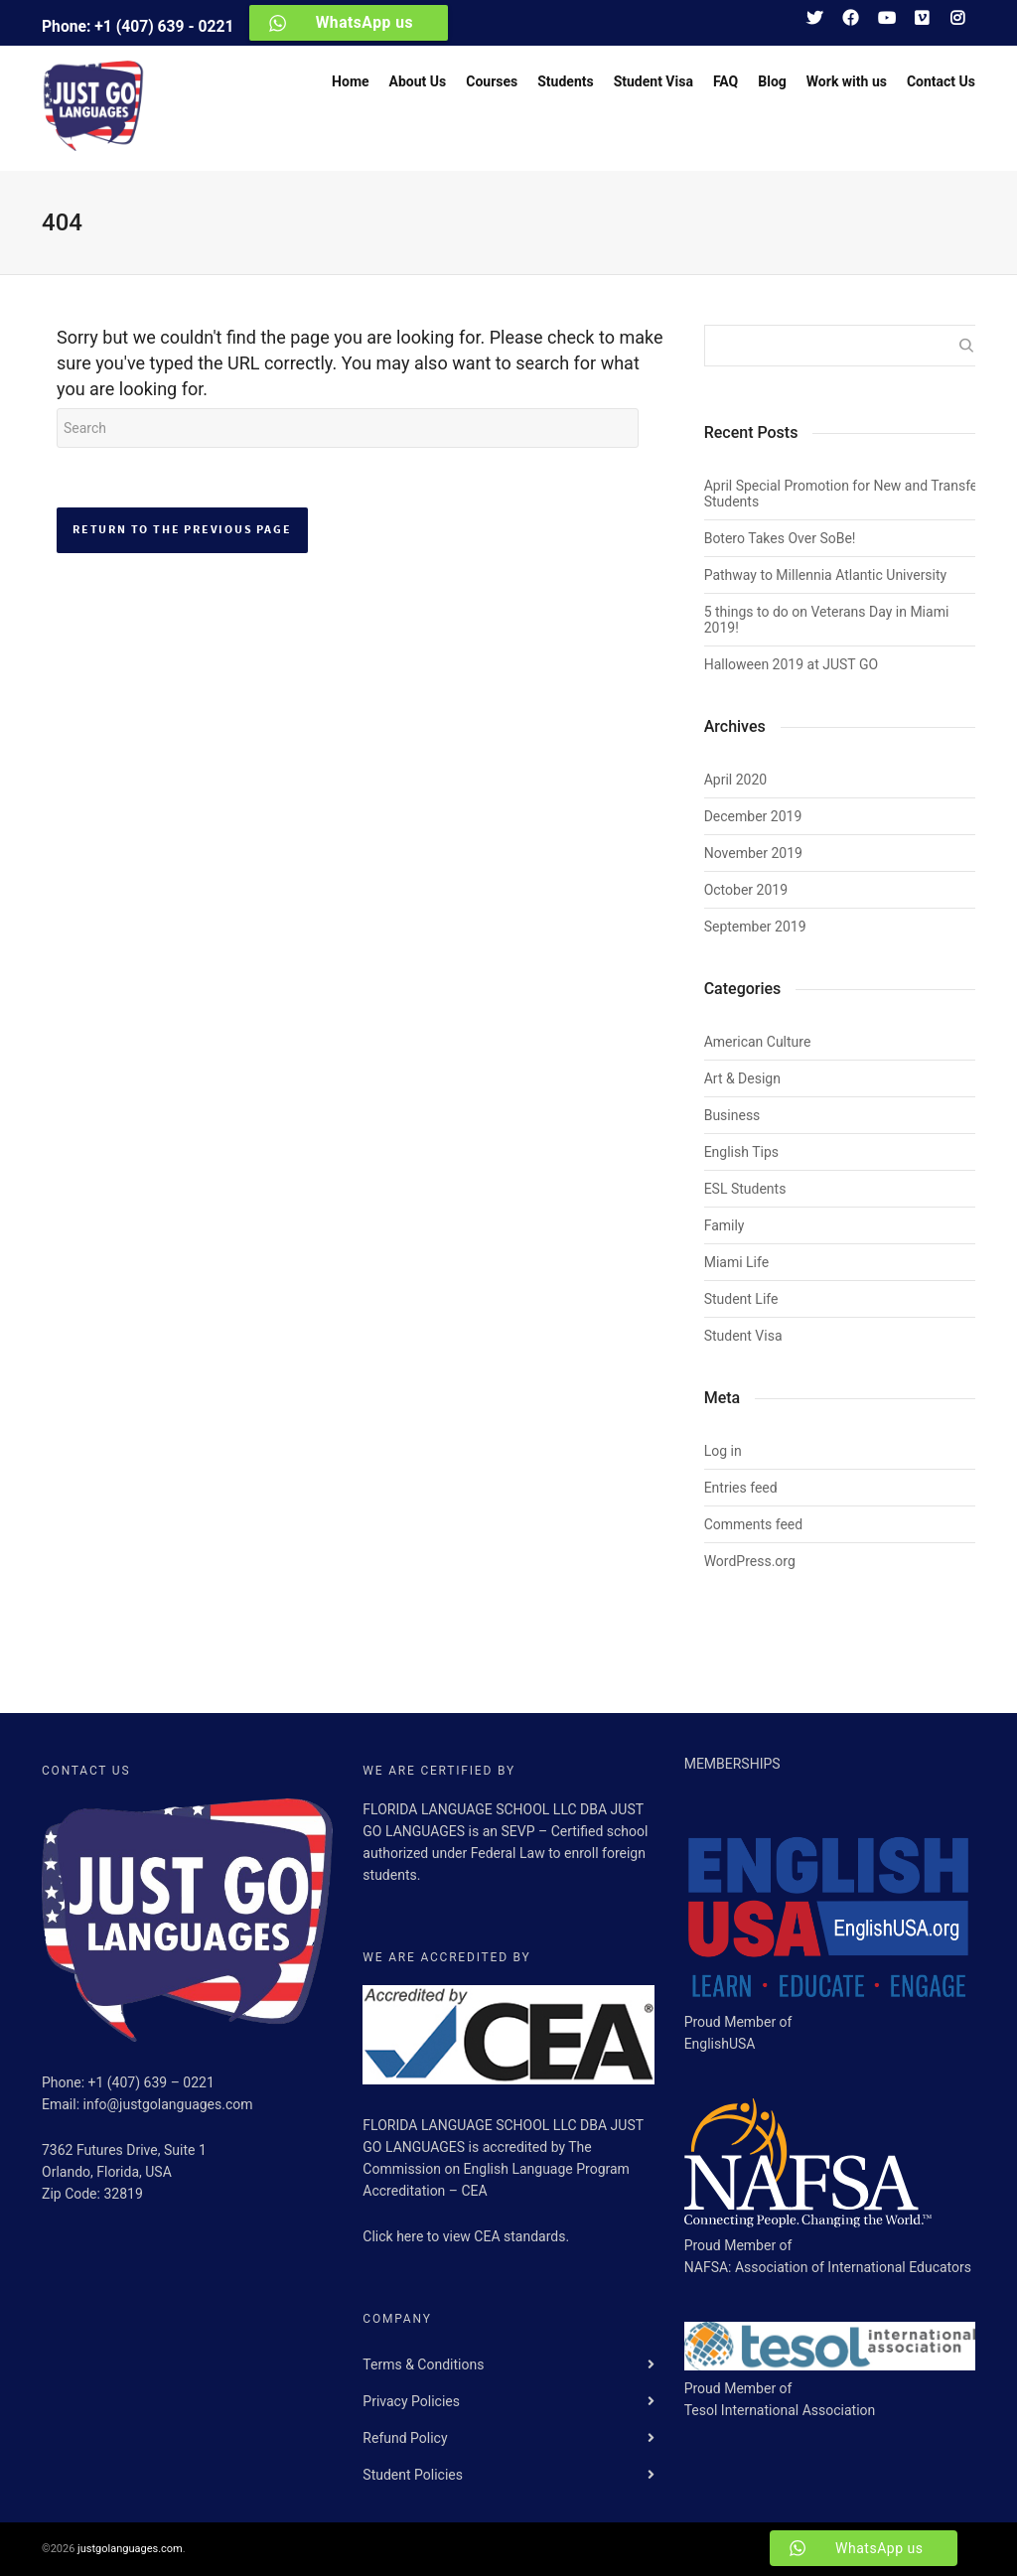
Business (732, 1115)
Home (350, 81)
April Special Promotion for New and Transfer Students (843, 493)
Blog (772, 81)
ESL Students (745, 1189)
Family (724, 1225)
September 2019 (755, 926)
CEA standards (519, 2236)
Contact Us (941, 81)
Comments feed (753, 1524)
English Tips (741, 1152)
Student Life (741, 1299)
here (411, 2236)
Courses (491, 81)
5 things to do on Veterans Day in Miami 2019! (826, 620)
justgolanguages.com (130, 2548)
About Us (418, 81)
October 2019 (746, 890)
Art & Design (742, 1078)
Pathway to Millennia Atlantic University (825, 575)
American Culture (757, 1042)
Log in (723, 1451)
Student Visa (653, 81)
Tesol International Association (780, 2410)
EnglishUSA (720, 2044)
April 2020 (736, 779)
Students (565, 81)
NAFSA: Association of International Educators (827, 2267)
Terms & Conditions (423, 2364)
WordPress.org (750, 1561)
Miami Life (736, 1262)
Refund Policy (405, 2438)
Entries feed (741, 1488)
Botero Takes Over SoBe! (780, 538)
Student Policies (413, 2475)
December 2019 (753, 816)
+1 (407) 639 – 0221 (151, 2082)
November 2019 (753, 853)
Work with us (846, 81)
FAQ (725, 81)
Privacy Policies (411, 2401)
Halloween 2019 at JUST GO (791, 664)
